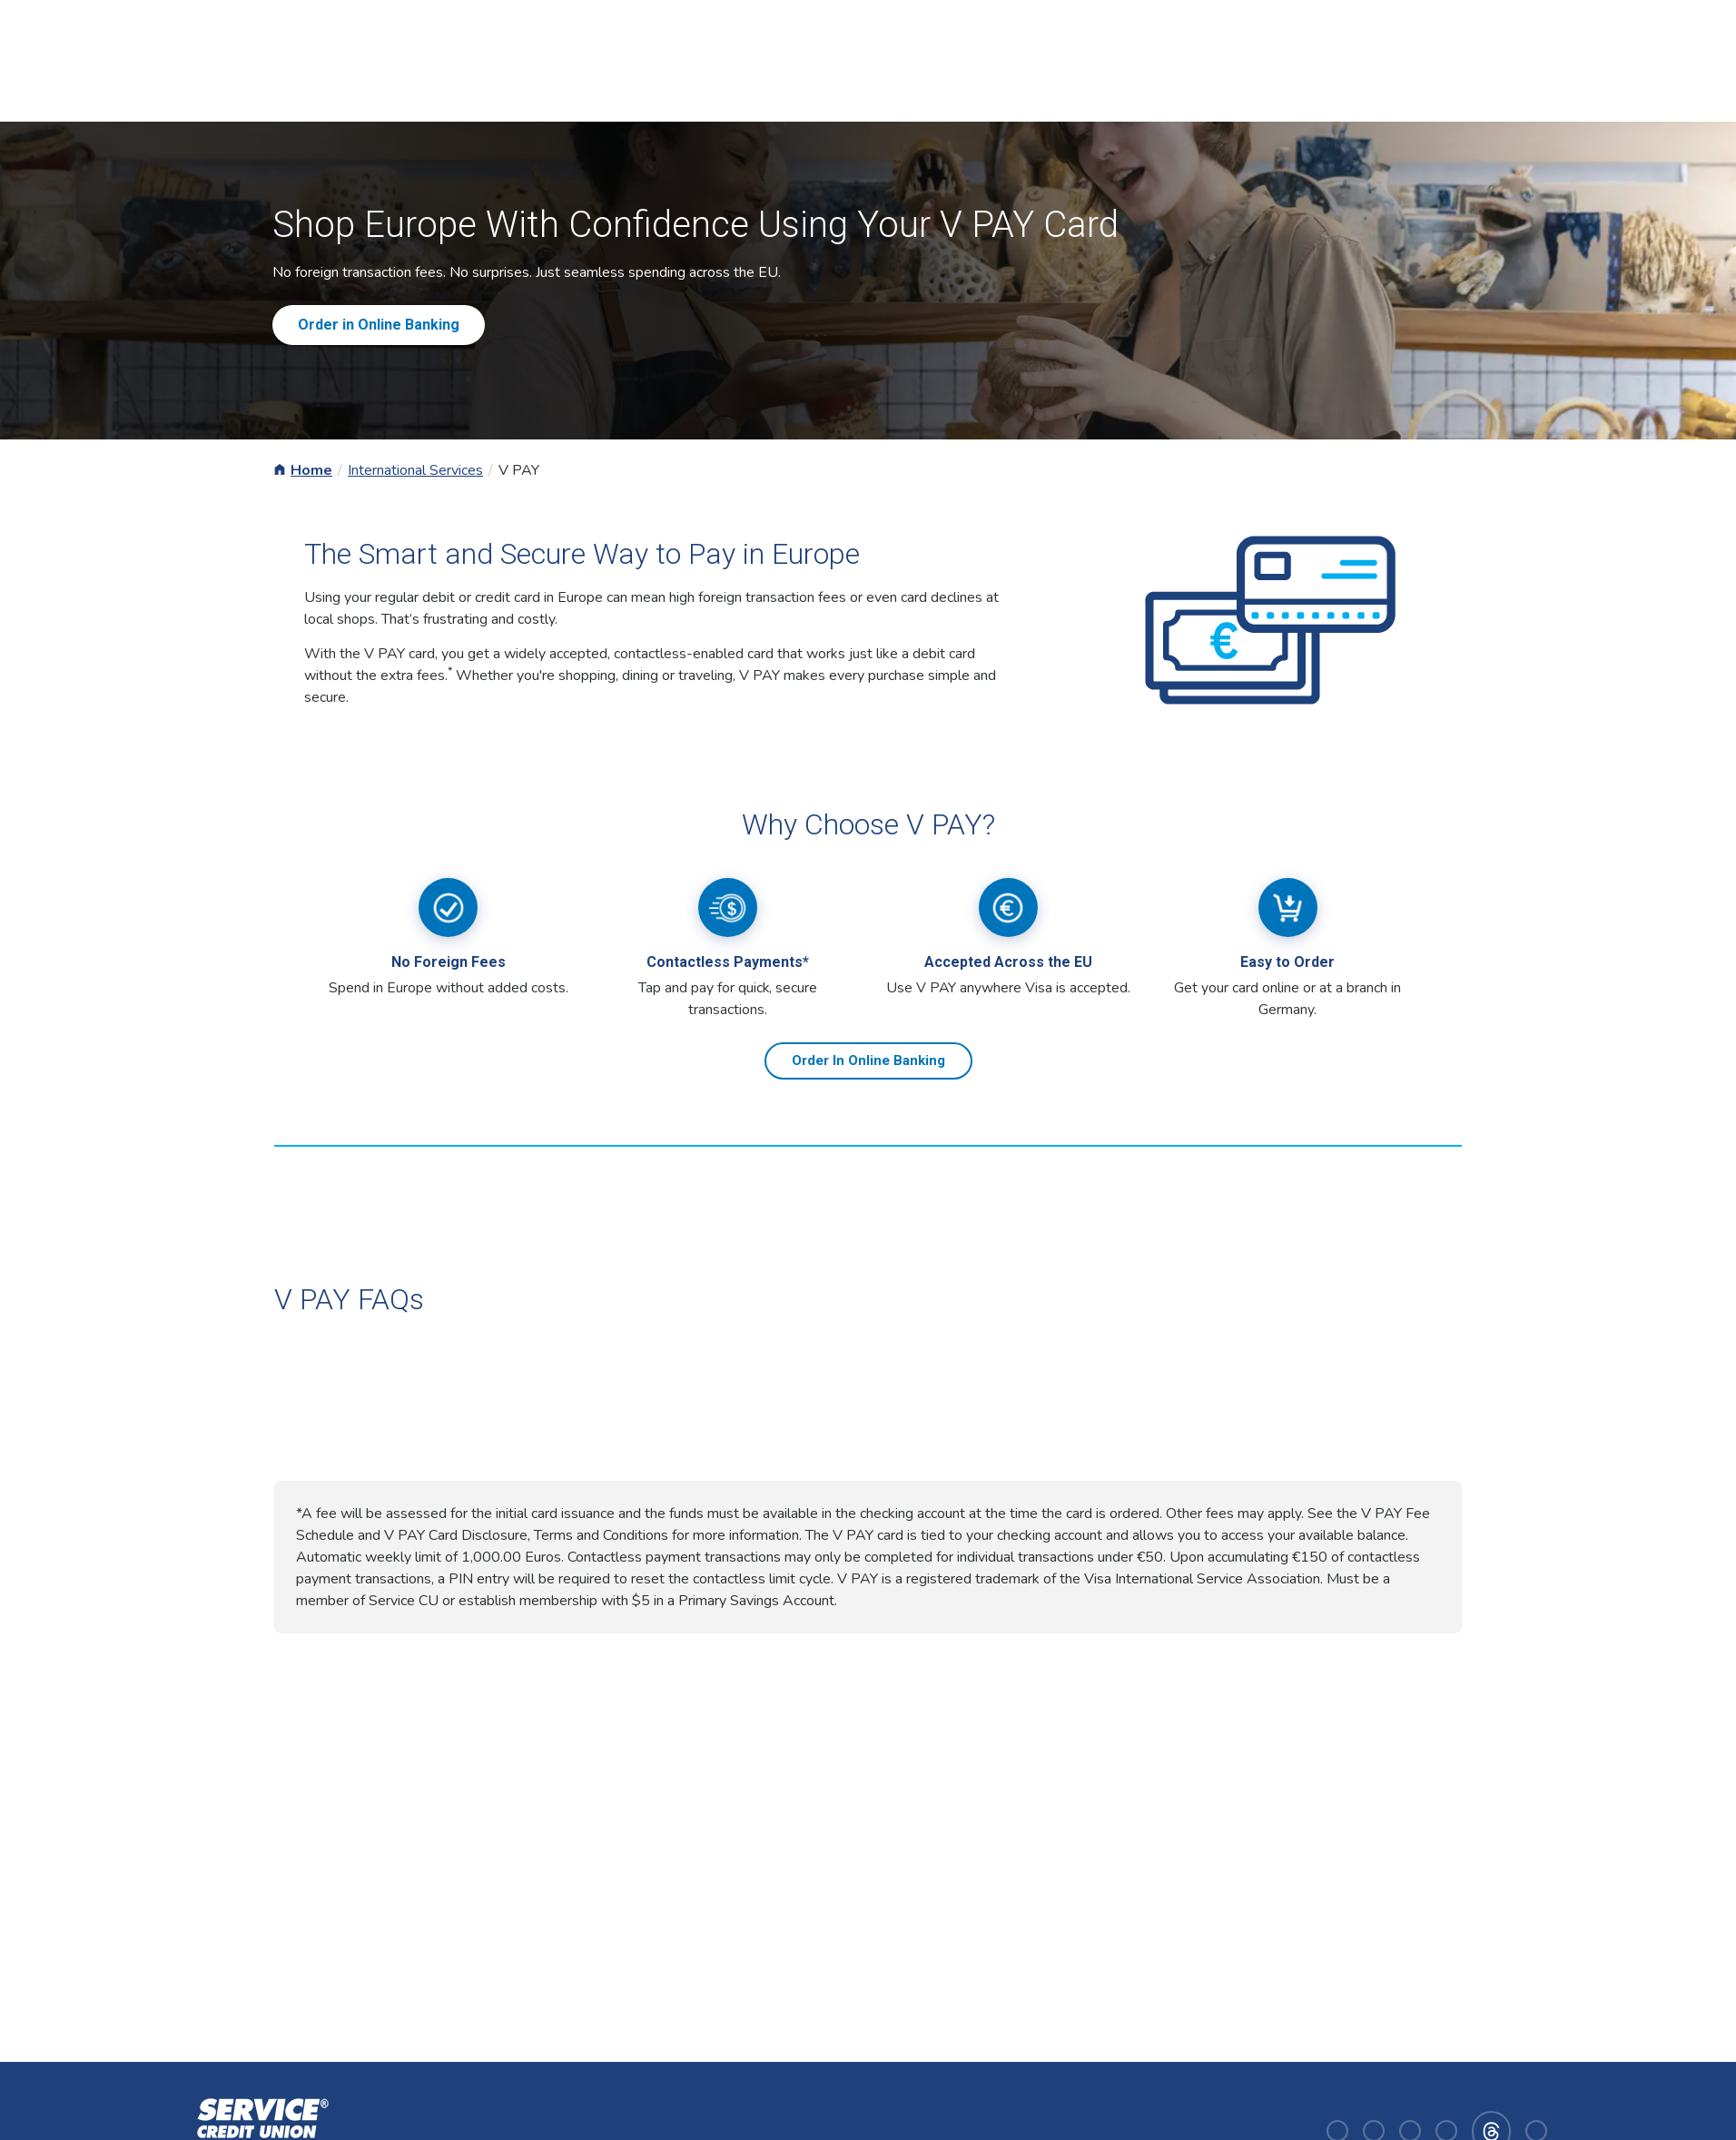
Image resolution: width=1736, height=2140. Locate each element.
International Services (415, 470)
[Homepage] (259, 2129)
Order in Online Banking (378, 324)
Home (311, 470)
